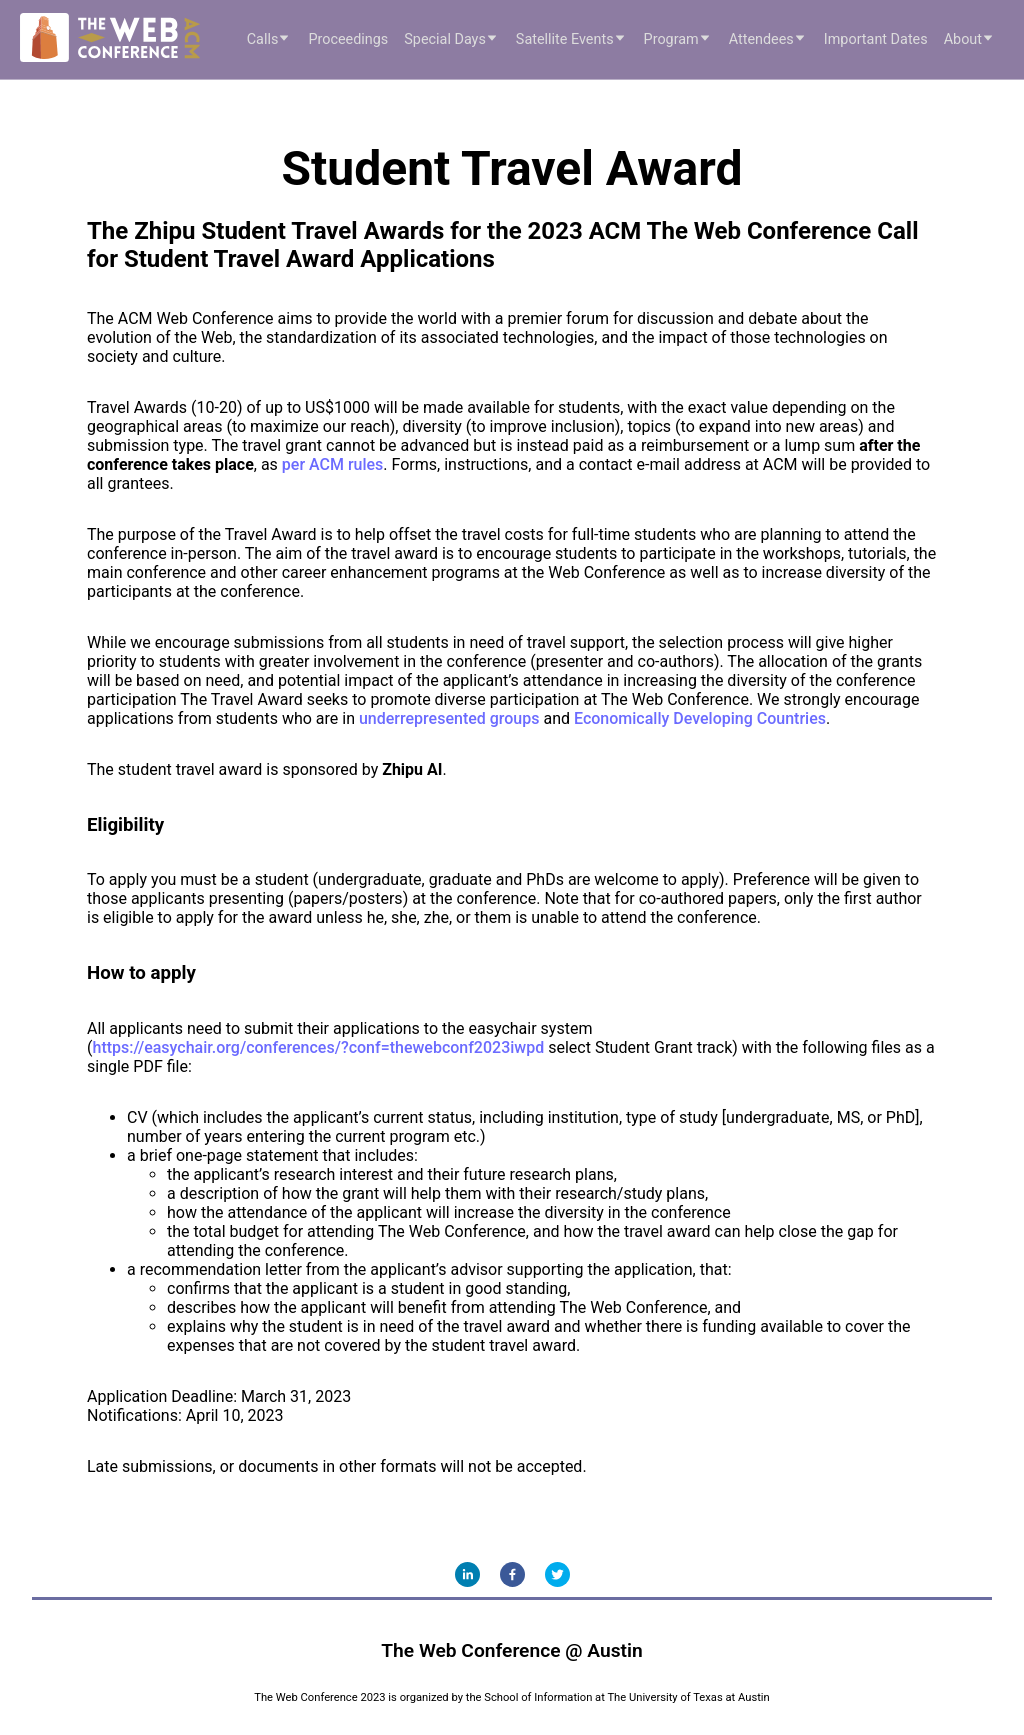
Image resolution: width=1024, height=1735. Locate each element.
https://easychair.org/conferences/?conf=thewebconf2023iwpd (318, 1047)
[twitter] (557, 1574)
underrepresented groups (449, 718)
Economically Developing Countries (700, 718)
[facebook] (512, 1574)
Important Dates (876, 39)
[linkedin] (467, 1574)
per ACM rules (333, 464)
